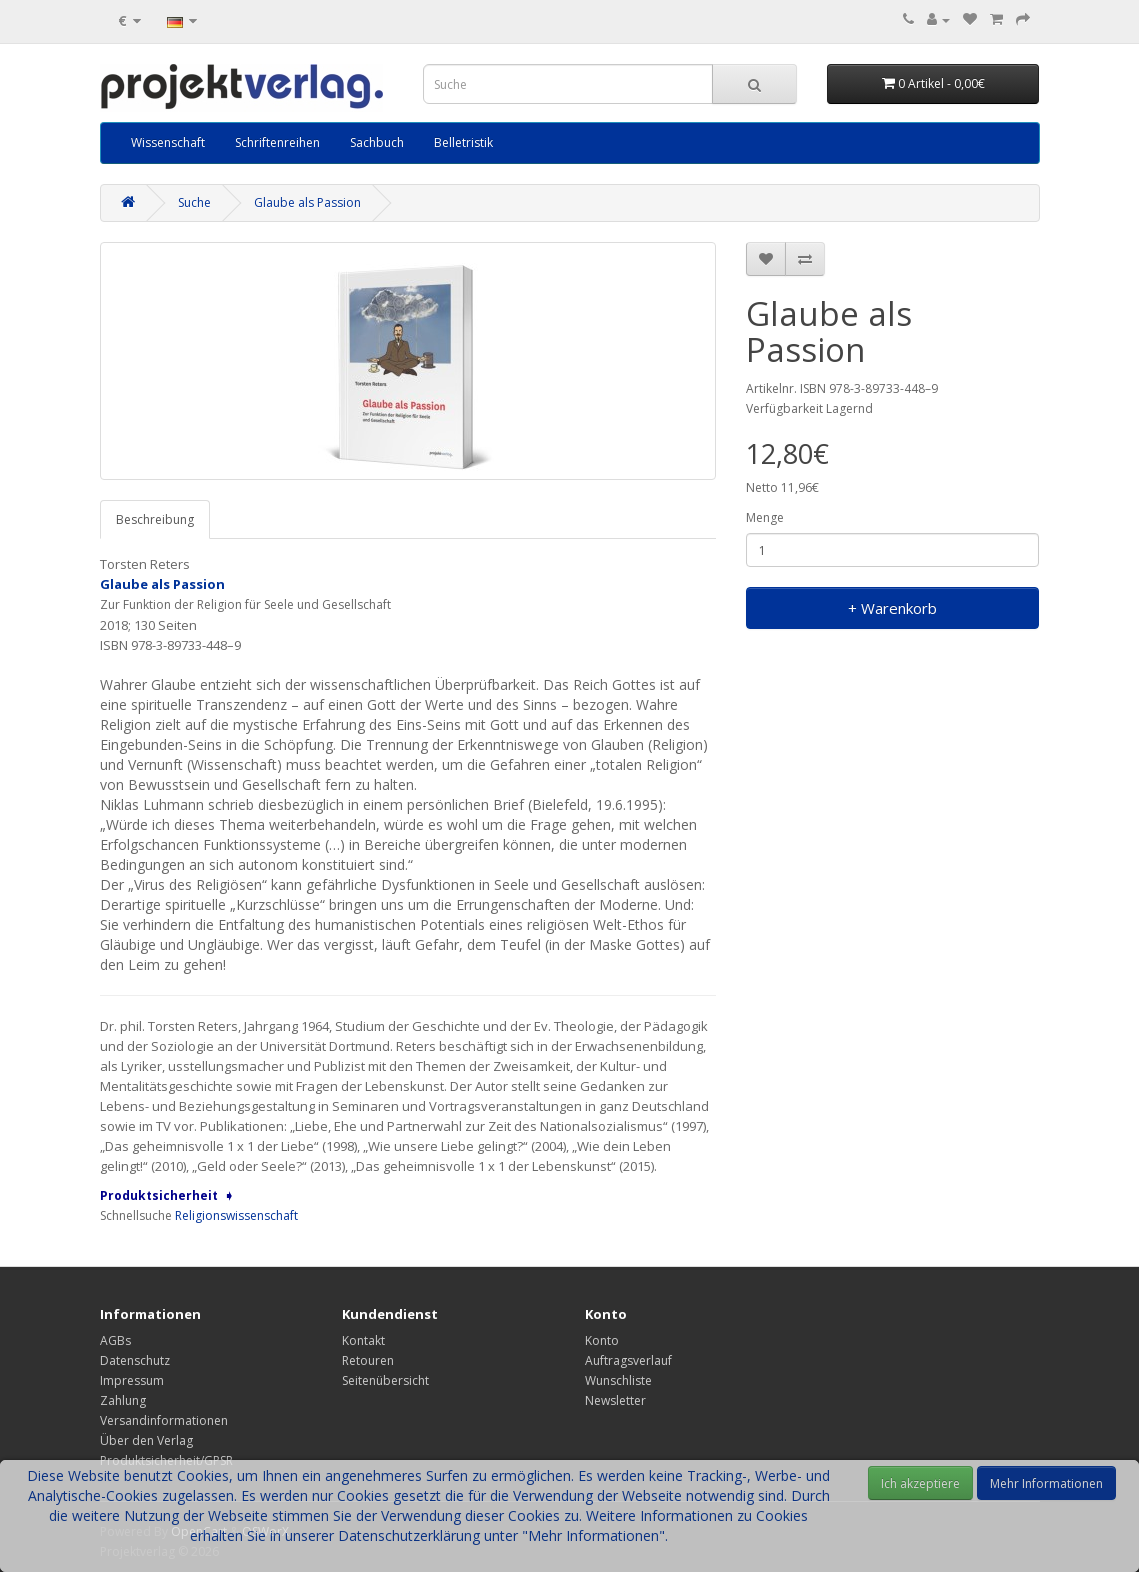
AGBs (115, 1340)
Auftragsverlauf (628, 1360)
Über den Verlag (146, 1440)
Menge (765, 517)
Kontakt (363, 1340)
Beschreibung (155, 519)
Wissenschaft (168, 142)
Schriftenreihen (277, 142)
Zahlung (123, 1400)
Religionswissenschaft (236, 1215)
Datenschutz (135, 1360)
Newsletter (615, 1400)
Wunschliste (618, 1380)
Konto (602, 1340)
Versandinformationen (164, 1420)
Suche (194, 202)
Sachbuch (377, 142)
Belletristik (463, 142)
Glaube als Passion (307, 202)
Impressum (132, 1380)
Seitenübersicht (385, 1380)
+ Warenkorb (892, 608)
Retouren (368, 1360)
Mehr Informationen (1046, 1483)
